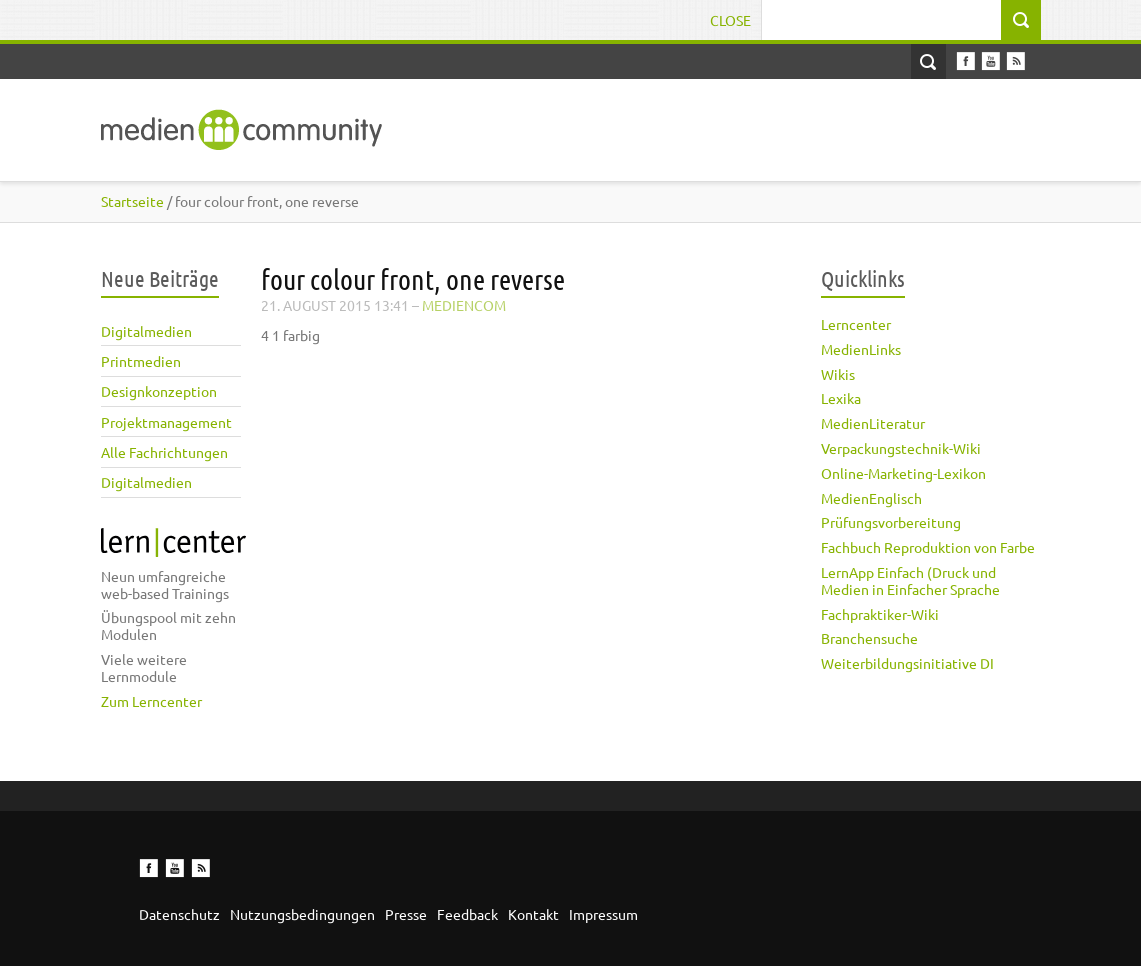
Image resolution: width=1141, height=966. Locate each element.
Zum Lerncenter (151, 701)
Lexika (841, 398)
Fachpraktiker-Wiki (880, 614)
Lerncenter (856, 324)
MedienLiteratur (873, 423)
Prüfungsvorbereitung (891, 522)
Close (730, 20)
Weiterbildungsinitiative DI (907, 663)
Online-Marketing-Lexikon (903, 473)
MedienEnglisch (871, 498)
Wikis (838, 374)
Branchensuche (869, 638)
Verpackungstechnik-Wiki (901, 448)
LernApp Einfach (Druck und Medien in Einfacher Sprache (910, 580)
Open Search (928, 61)
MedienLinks (861, 349)
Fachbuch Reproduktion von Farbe (928, 547)
